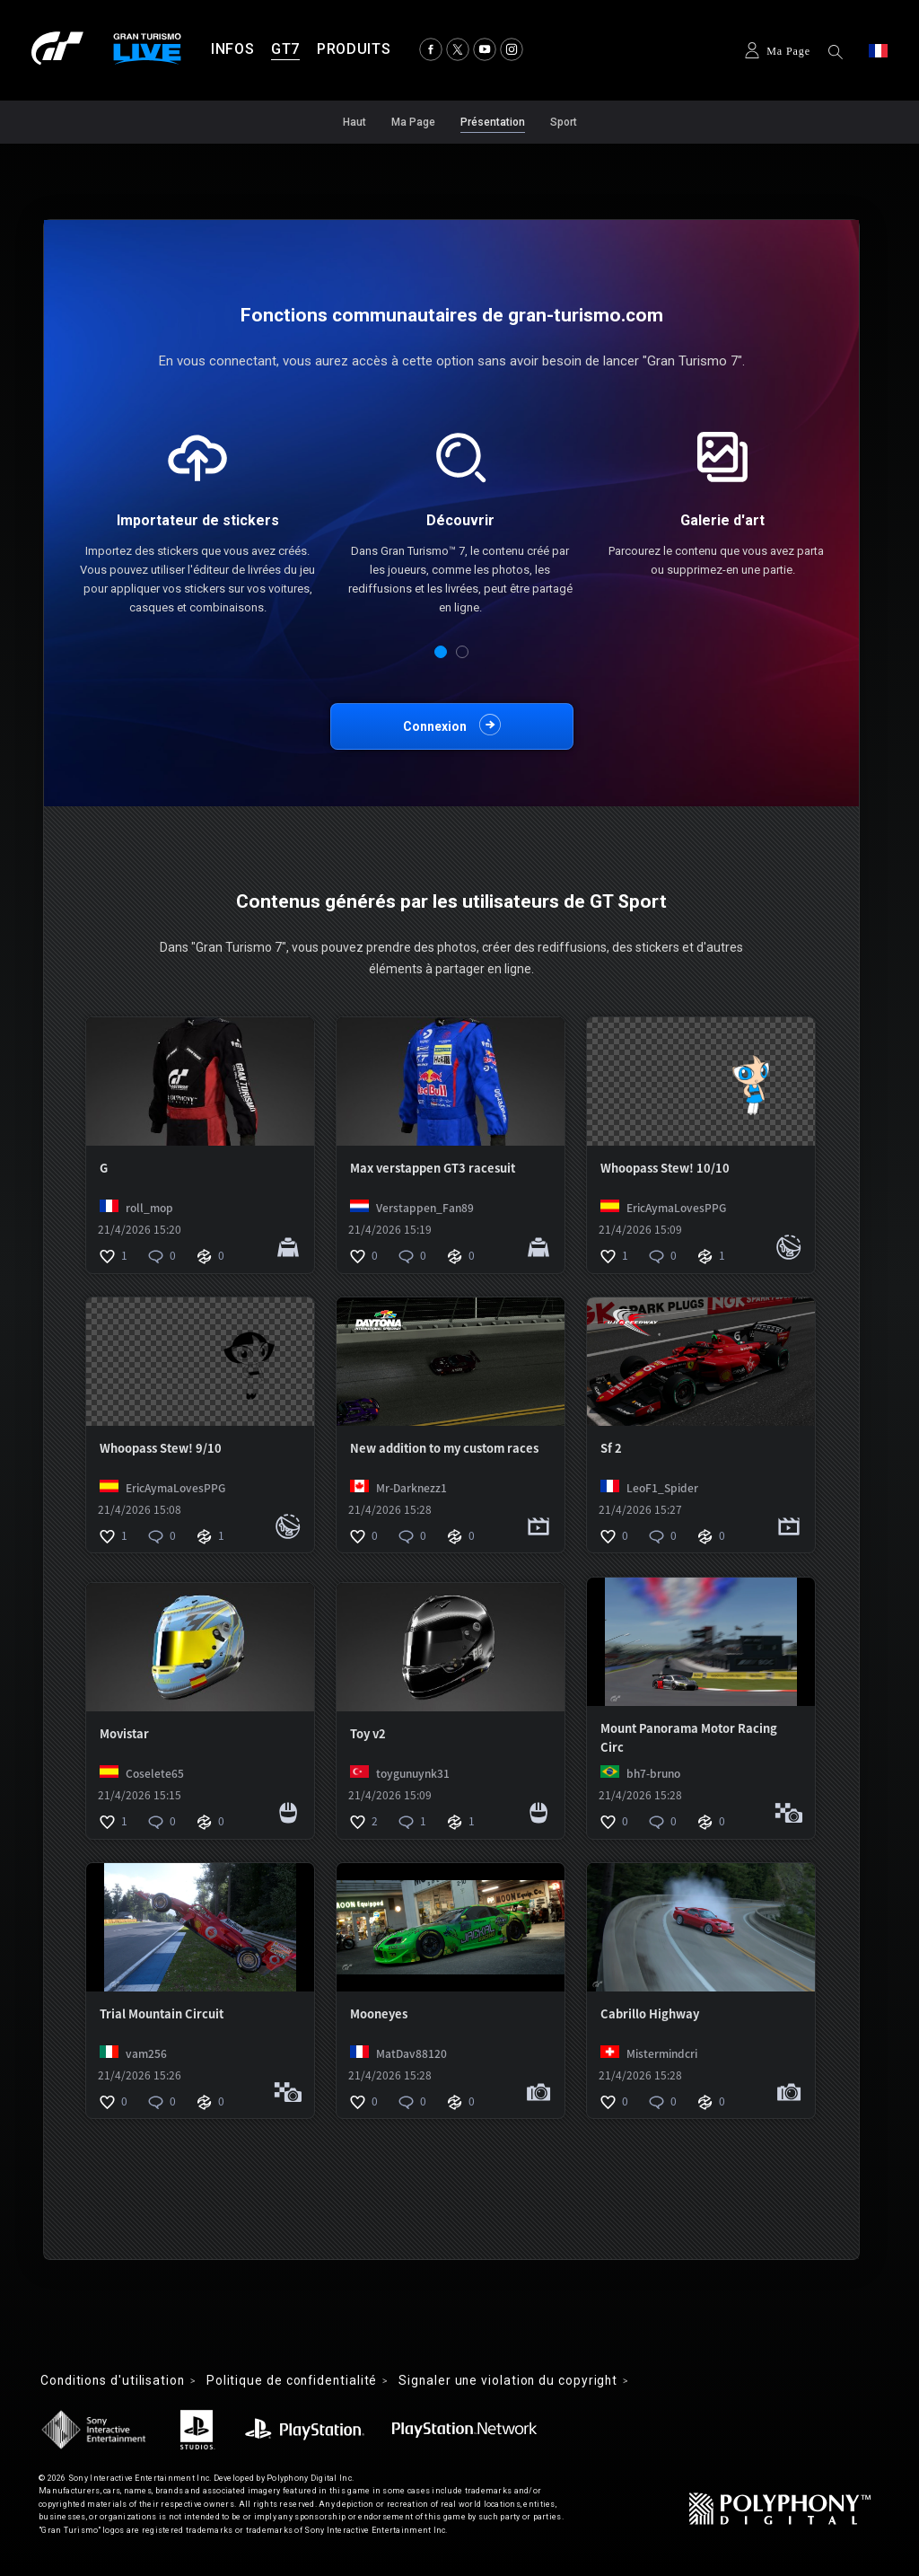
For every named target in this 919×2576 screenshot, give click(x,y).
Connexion (435, 726)
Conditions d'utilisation (115, 2381)
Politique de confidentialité (300, 2381)
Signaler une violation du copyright (522, 2381)
